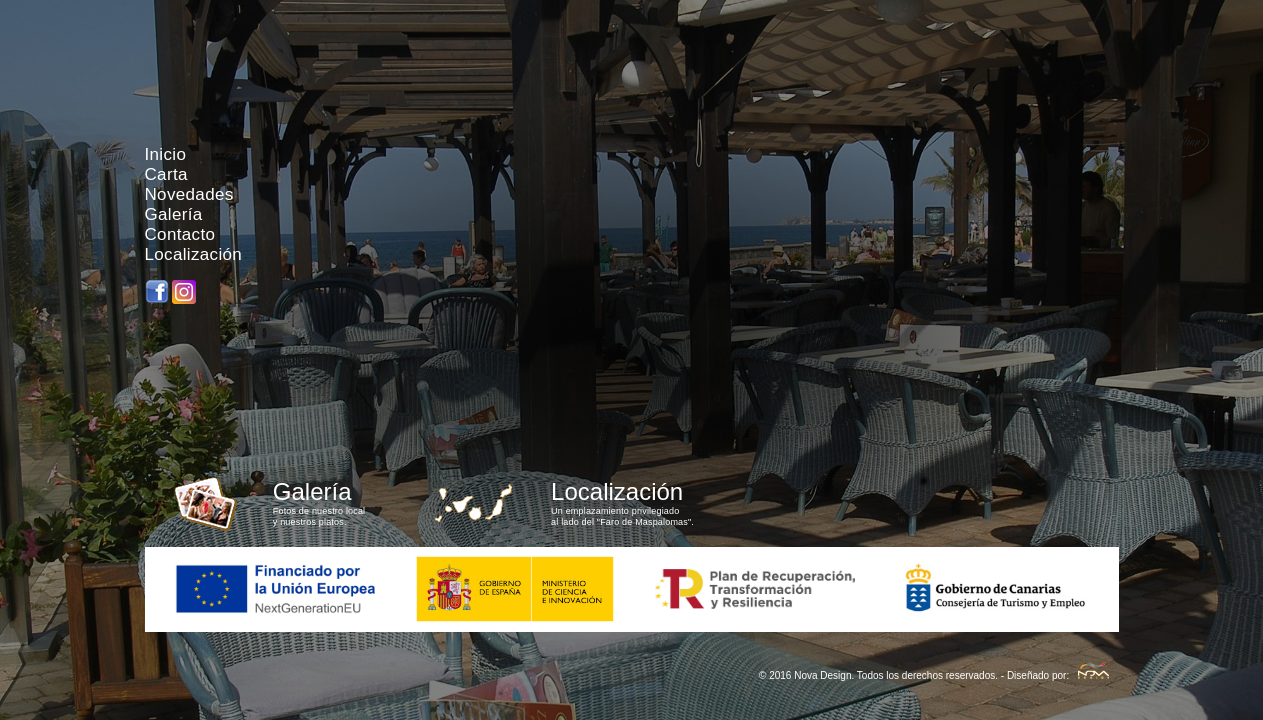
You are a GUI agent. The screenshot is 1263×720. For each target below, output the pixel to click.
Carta (166, 174)
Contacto (180, 234)
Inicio (166, 154)
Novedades (189, 194)
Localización (194, 254)
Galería (174, 214)
